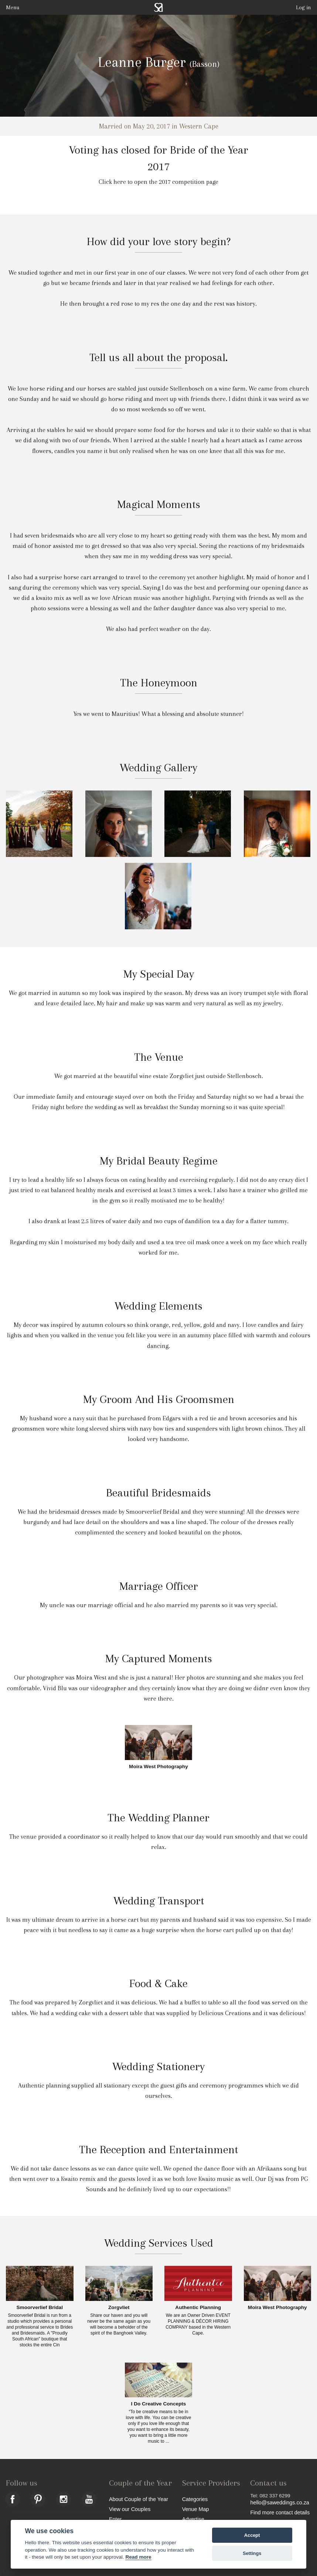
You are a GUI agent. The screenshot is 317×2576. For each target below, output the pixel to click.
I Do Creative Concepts (158, 2404)
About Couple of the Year (138, 2499)
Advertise (193, 2519)
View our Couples (130, 2509)
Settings (252, 2553)
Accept (252, 2535)
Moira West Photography (158, 1766)
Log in (303, 7)
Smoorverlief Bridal (40, 2307)
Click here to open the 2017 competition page (158, 181)
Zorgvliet (118, 2307)
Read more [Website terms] (138, 2557)
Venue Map (195, 2509)
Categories (195, 2499)
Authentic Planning (198, 2307)
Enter (115, 2519)
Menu (12, 7)
